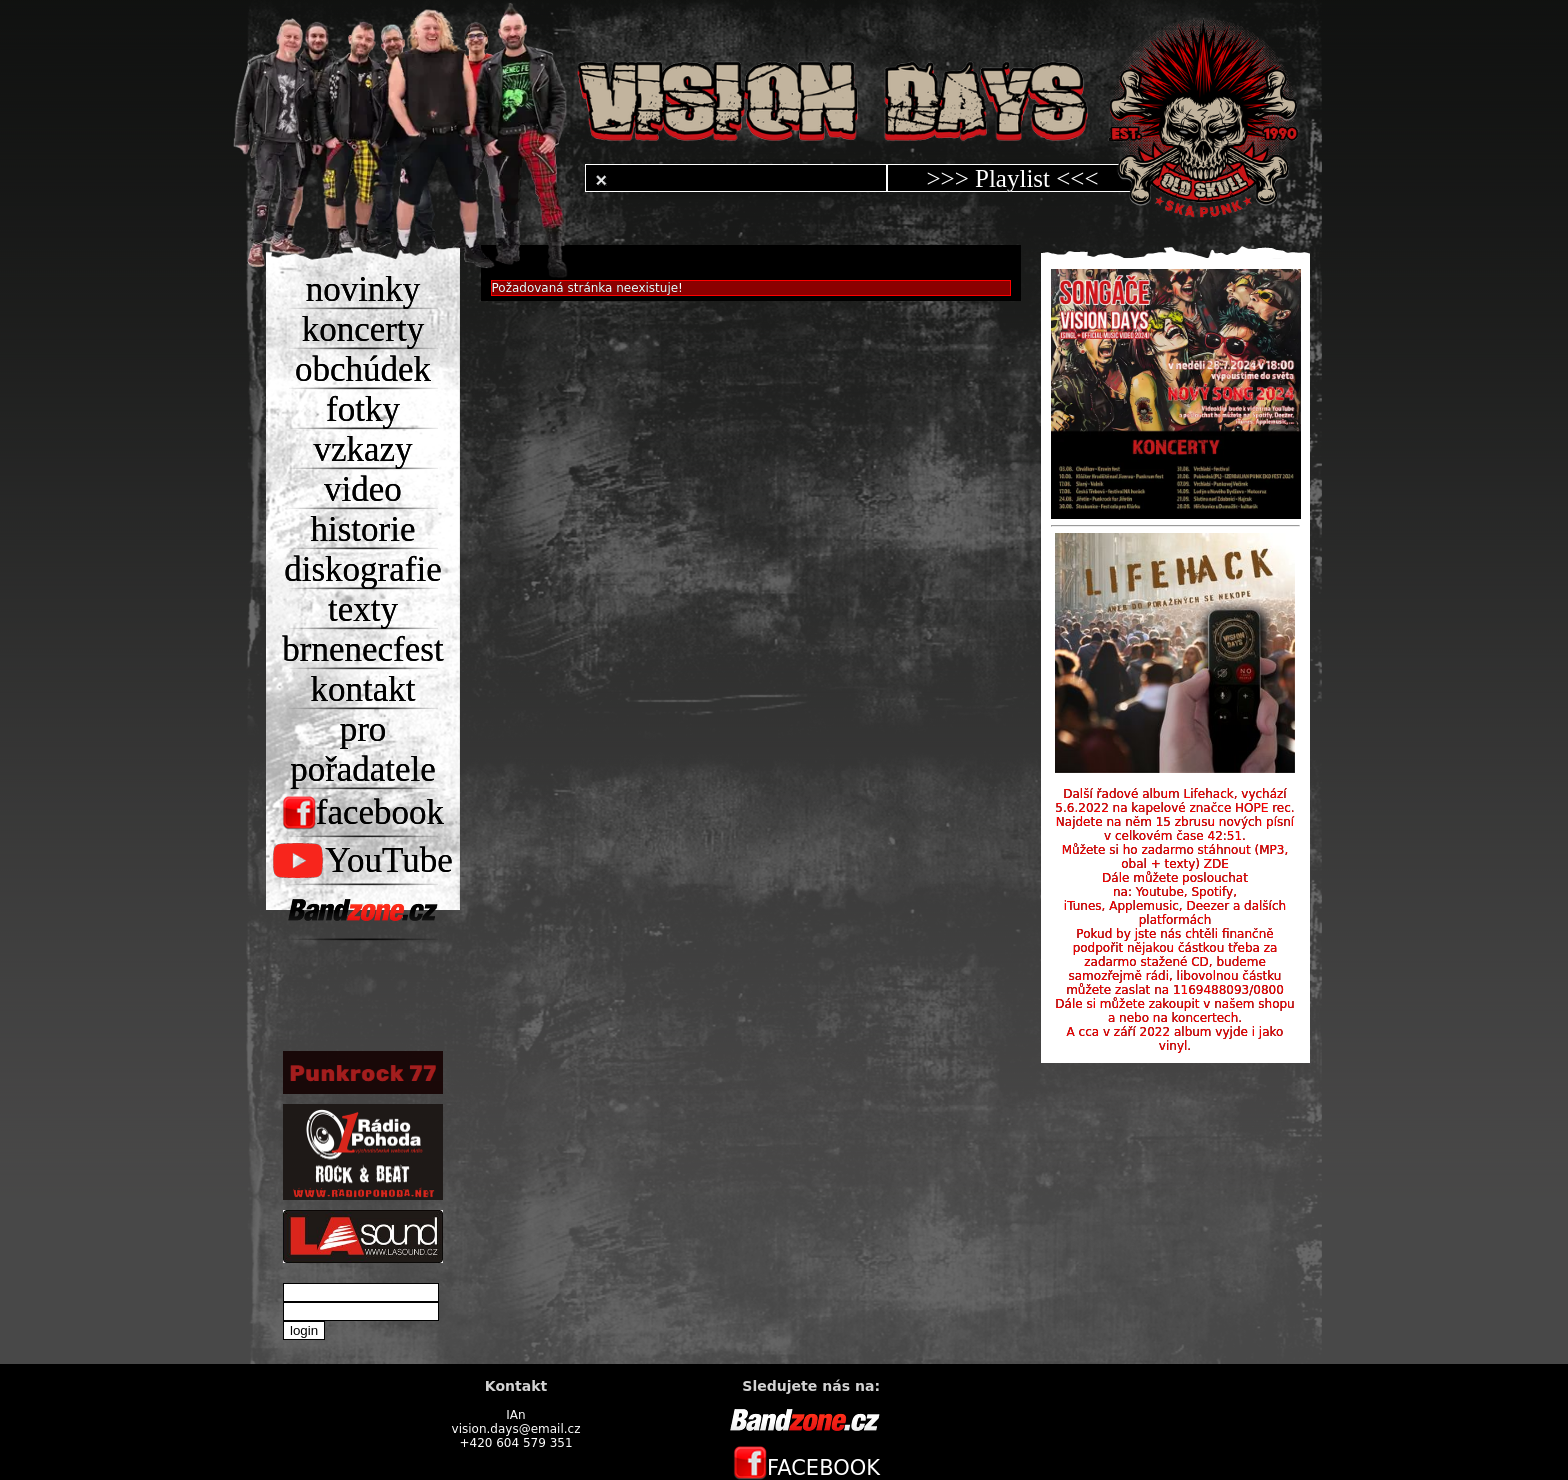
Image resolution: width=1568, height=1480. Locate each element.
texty (363, 609)
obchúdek (363, 369)
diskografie (362, 569)
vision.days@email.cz (516, 1429)
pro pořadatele (363, 749)
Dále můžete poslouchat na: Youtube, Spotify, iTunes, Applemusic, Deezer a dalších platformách (1175, 899)
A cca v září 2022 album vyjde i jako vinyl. (1175, 1039)
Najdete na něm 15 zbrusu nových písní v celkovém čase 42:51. (1175, 829)
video (363, 489)
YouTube (362, 860)
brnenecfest (362, 649)
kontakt (363, 689)
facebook (363, 812)
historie (363, 529)
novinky (363, 289)
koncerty (363, 329)
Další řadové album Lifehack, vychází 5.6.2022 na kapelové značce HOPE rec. (1174, 801)
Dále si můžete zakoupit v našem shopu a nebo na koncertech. (1174, 1011)
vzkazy (362, 449)
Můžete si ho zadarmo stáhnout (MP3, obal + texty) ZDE (1175, 857)
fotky (363, 409)
